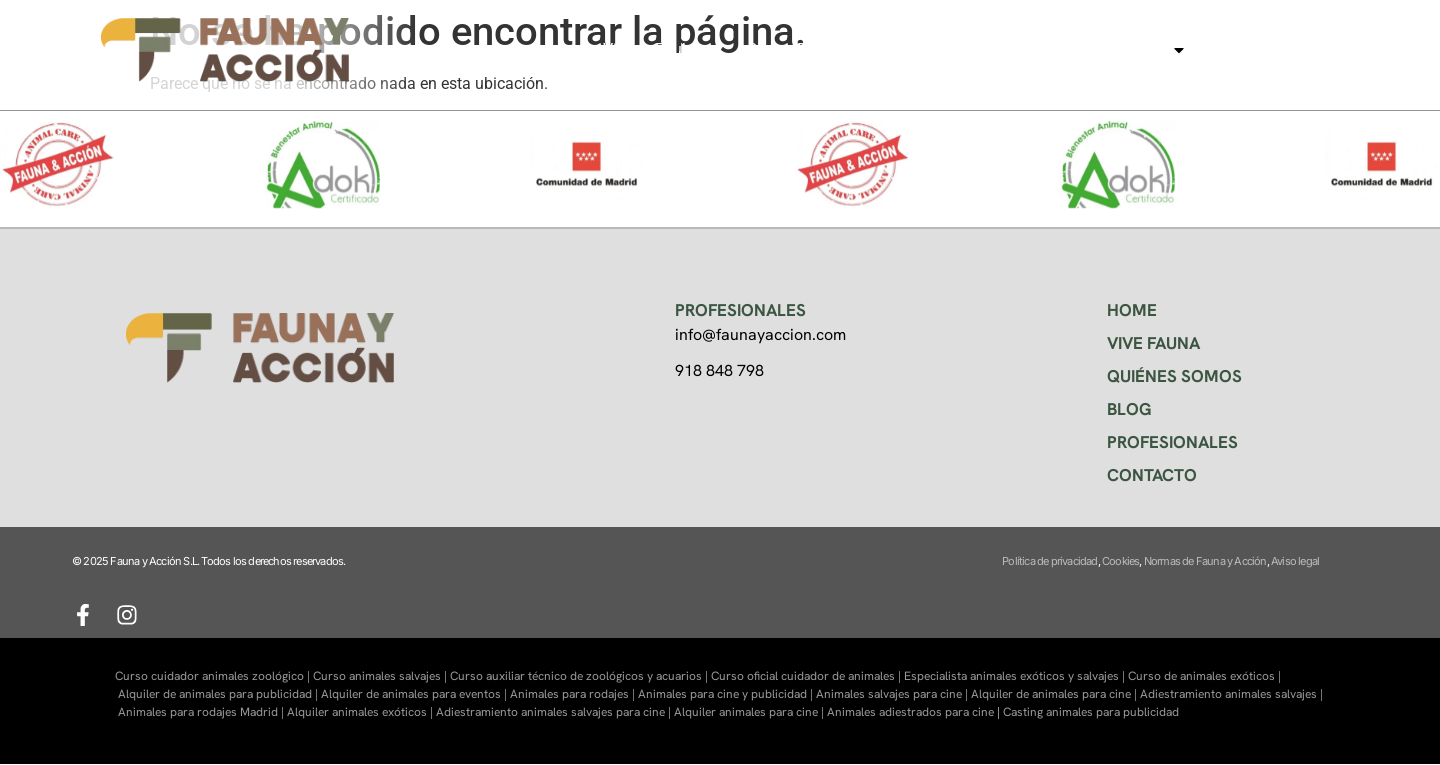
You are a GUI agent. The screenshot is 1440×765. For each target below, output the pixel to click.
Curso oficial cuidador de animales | (807, 676)
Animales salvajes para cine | (893, 694)
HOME (1132, 310)
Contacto (1249, 49)
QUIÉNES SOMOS (1174, 376)
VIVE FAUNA (1153, 343)
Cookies (1120, 561)
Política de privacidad (1049, 561)
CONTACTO (1152, 475)
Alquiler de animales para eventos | (415, 694)
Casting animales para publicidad (1091, 712)
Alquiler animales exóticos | (361, 712)
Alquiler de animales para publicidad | (219, 694)
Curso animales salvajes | (381, 676)
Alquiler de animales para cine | (1055, 694)
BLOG (1129, 409)
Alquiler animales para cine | (750, 712)
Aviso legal (1295, 561)
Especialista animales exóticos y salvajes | (1016, 676)
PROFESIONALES (1172, 442)
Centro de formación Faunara (853, 49)
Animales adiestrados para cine (910, 712)
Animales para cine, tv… (1088, 50)
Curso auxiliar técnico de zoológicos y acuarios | (580, 676)
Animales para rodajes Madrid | (202, 712)
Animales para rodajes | (574, 694)
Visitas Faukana (660, 49)
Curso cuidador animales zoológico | (214, 676)
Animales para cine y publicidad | (727, 694)
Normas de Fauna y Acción (1205, 561)
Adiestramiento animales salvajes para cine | (555, 712)
